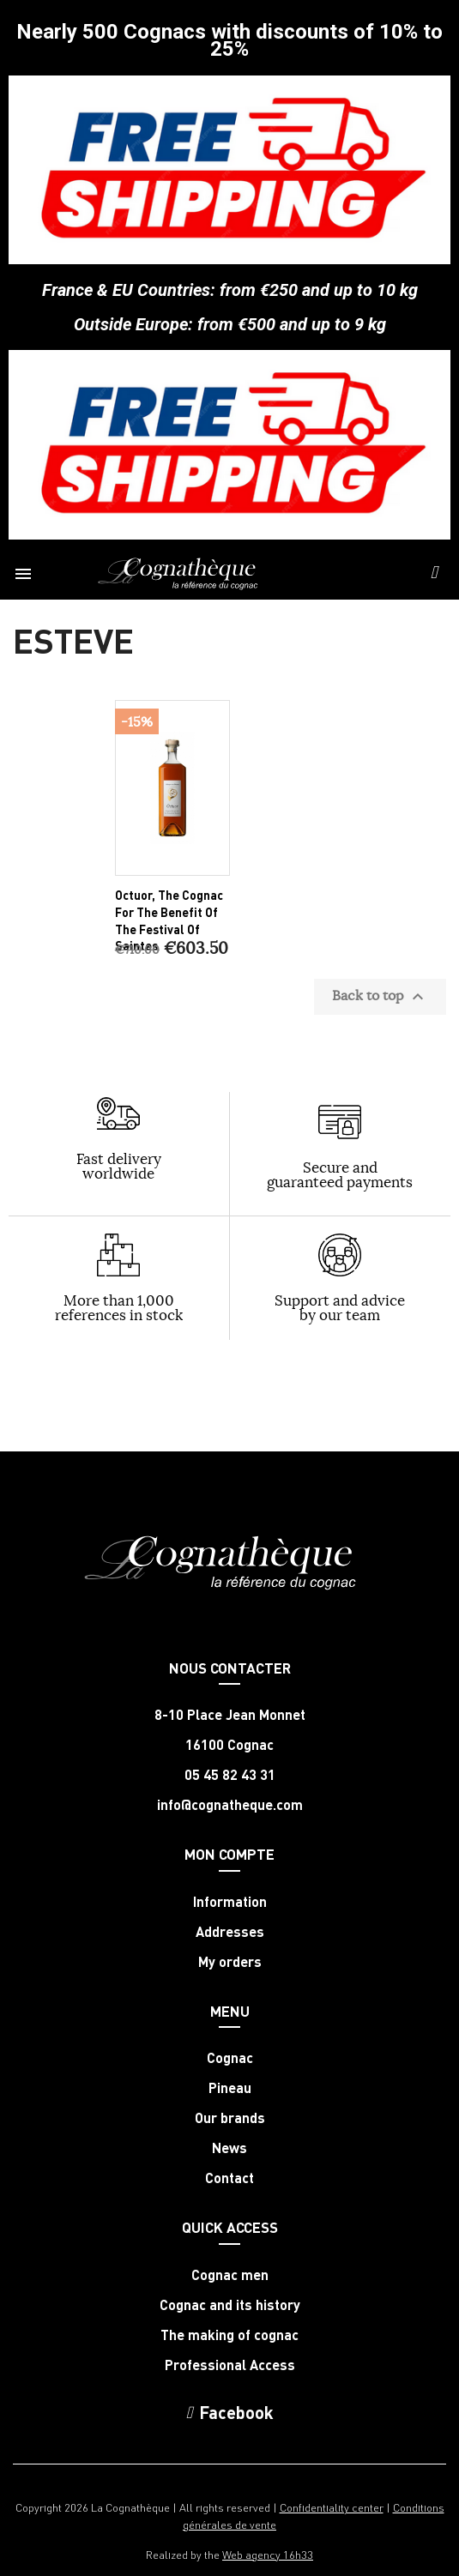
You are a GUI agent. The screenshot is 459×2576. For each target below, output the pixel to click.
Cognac (230, 2057)
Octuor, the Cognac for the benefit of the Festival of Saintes (169, 920)
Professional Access (230, 2365)
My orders (230, 1961)
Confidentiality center (332, 2507)
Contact (229, 2178)
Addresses (230, 1931)
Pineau (229, 2087)
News (229, 2148)
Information (230, 1901)
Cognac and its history (230, 2305)
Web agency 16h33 (267, 2554)
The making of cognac (229, 2335)
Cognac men (230, 2274)
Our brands (230, 2118)
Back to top (380, 996)
